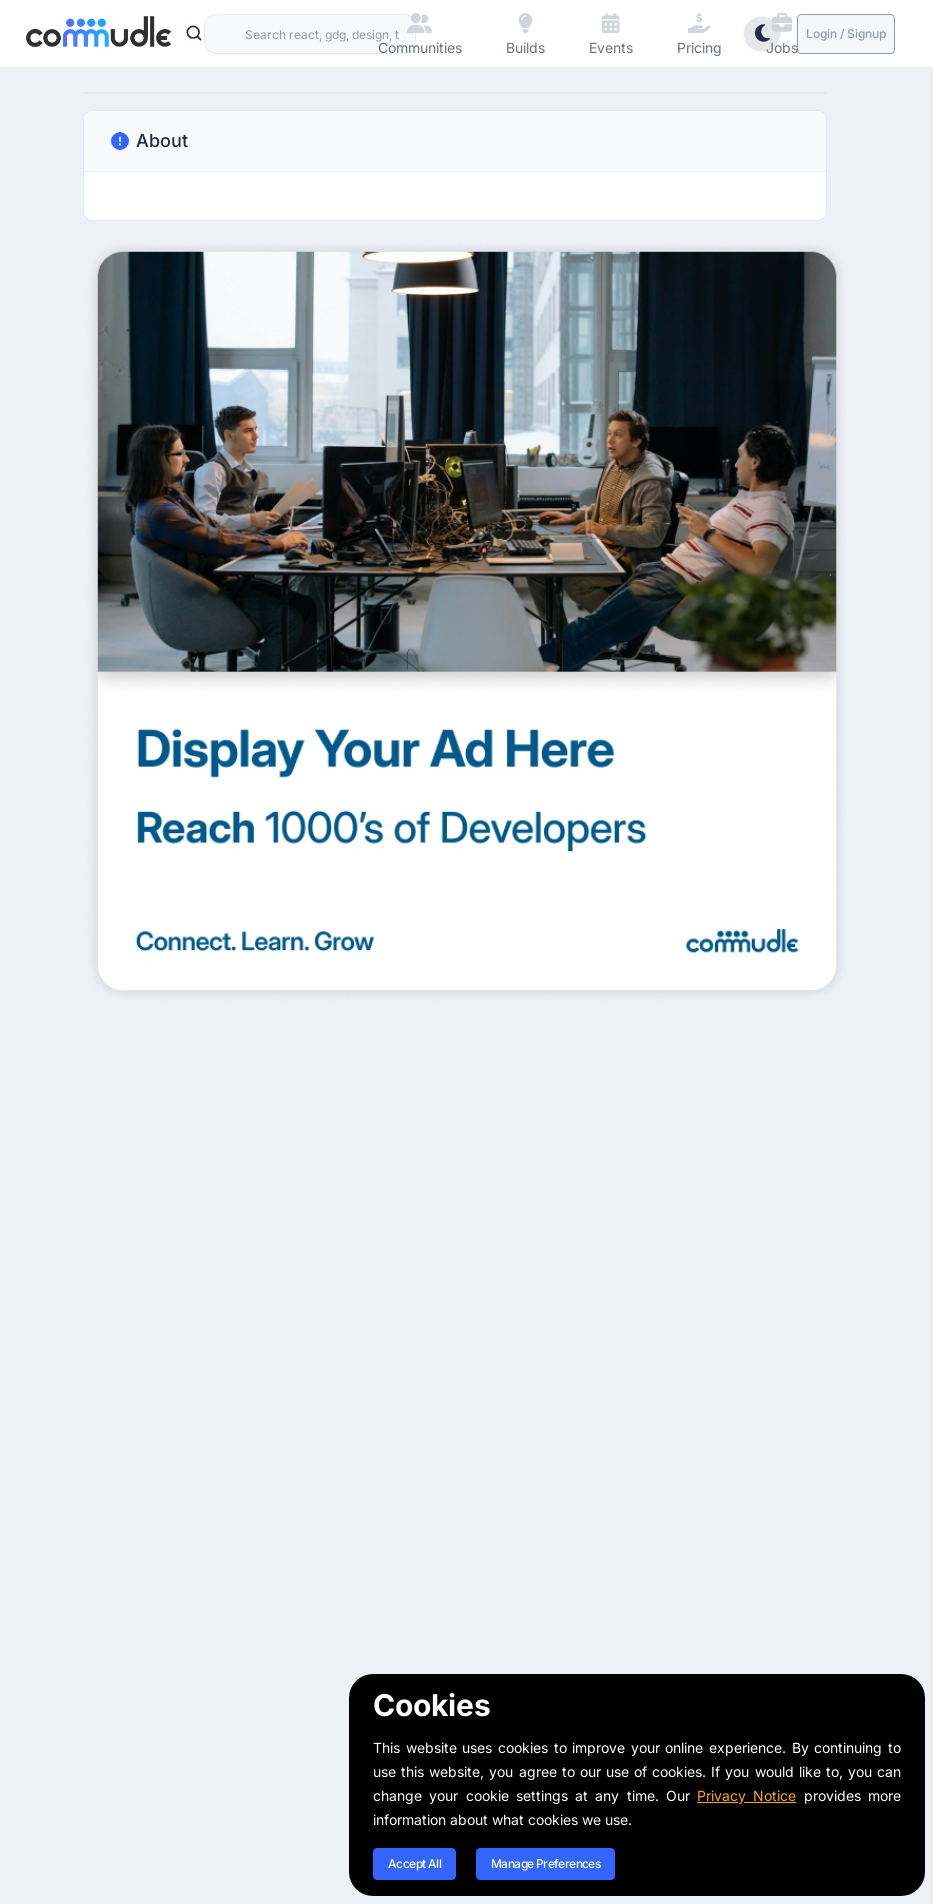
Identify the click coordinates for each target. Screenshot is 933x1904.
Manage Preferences (545, 1863)
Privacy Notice (746, 1795)
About (148, 141)
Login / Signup (846, 33)
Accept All (414, 1863)
